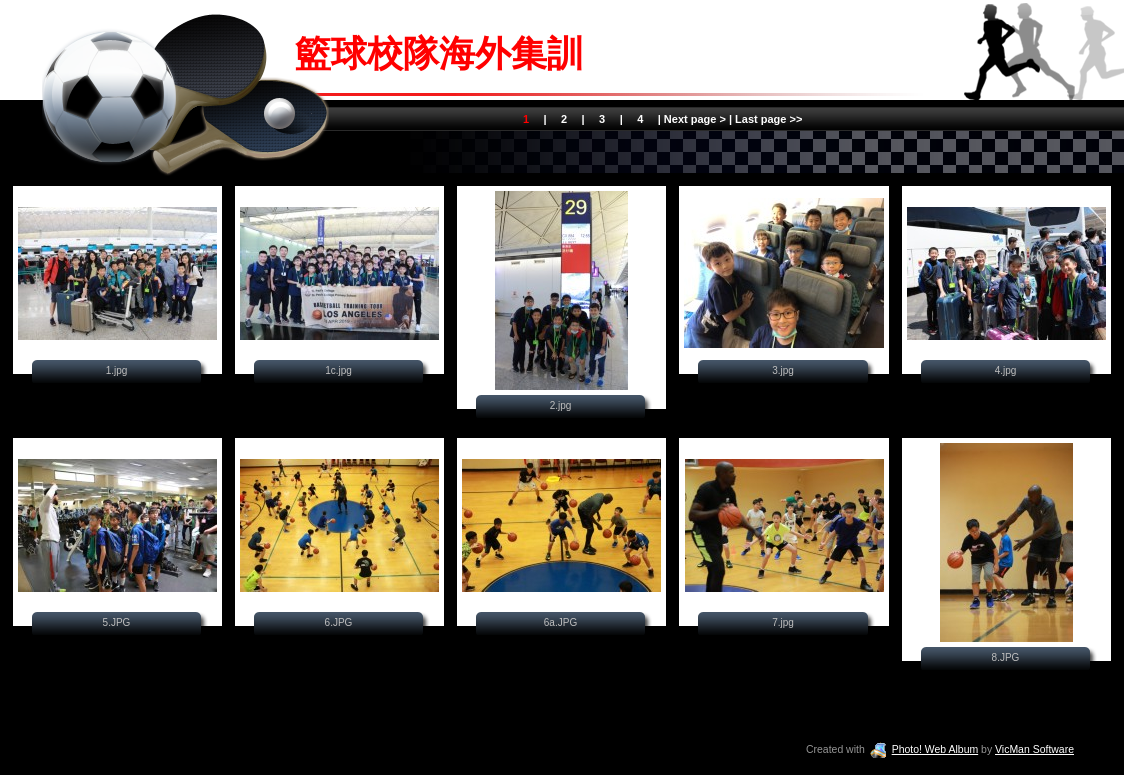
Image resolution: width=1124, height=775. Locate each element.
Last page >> (767, 119)
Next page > (695, 119)
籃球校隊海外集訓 (439, 53)
